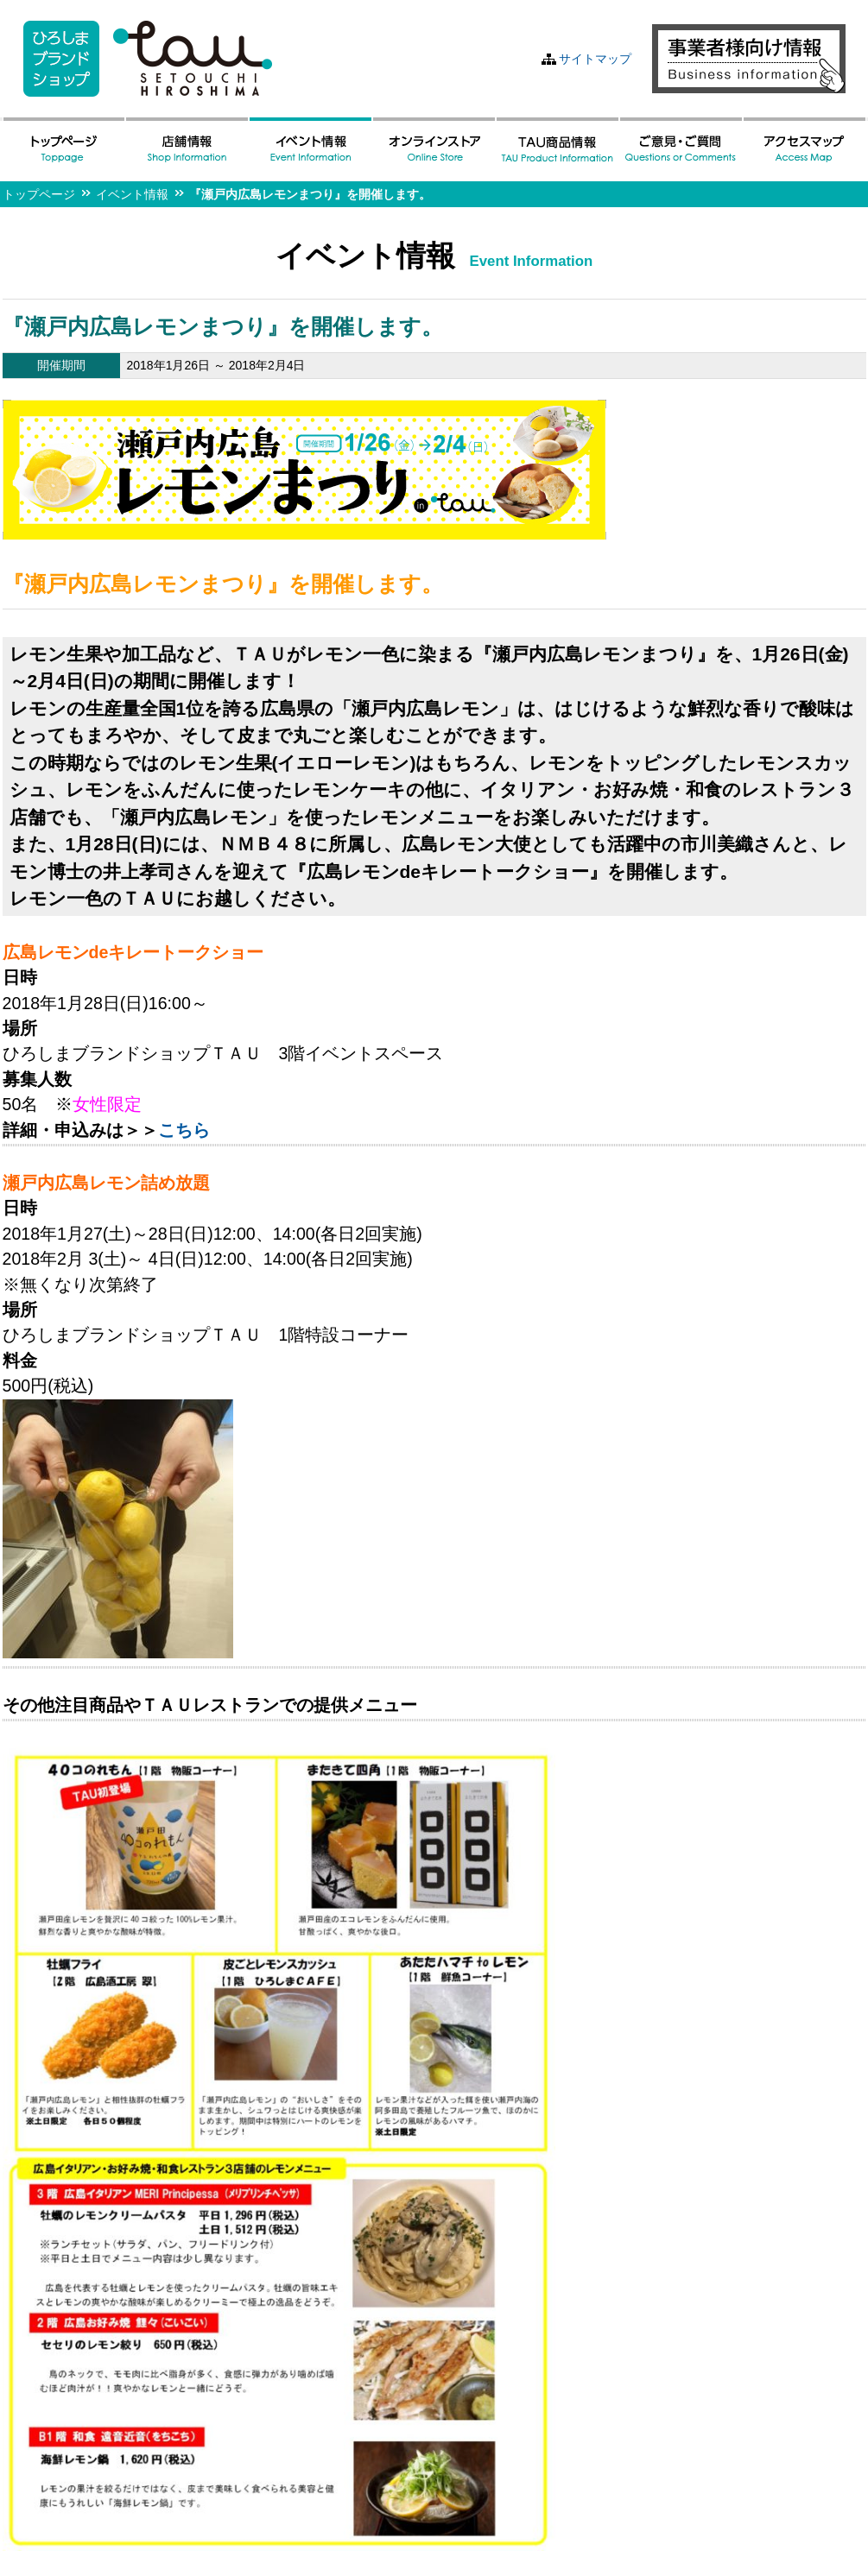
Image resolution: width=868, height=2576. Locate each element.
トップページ (39, 194)
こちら (184, 1130)
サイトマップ (595, 59)
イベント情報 (132, 194)
